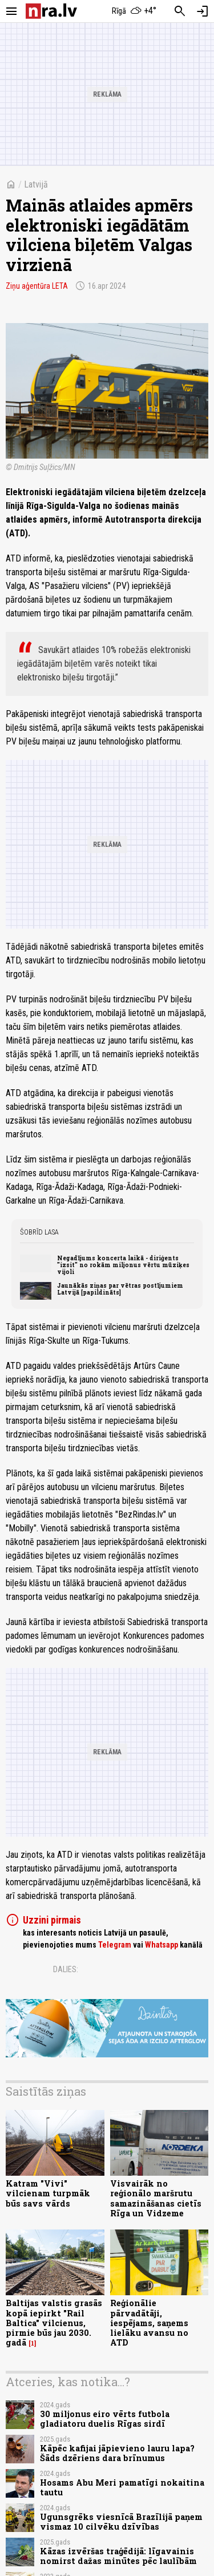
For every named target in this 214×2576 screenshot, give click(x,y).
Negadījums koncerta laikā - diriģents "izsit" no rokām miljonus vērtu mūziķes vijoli (123, 1265)
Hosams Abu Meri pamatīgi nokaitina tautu (122, 2487)
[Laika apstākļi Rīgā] (134, 11)
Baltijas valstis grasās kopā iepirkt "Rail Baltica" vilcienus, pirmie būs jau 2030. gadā (54, 2323)
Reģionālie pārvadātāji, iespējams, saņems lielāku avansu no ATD (149, 2323)
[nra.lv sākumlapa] (51, 11)
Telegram (114, 1944)
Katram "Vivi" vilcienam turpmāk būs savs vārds (48, 2193)
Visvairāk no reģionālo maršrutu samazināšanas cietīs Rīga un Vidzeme (155, 2198)
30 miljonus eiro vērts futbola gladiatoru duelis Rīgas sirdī (104, 2418)
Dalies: (65, 1969)
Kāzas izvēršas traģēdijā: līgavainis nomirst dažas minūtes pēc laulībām (118, 2556)
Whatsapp (161, 1944)
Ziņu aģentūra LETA (37, 285)
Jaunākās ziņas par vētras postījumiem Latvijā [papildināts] (120, 1288)
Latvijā (36, 184)
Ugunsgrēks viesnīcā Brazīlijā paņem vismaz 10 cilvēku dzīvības (121, 2521)
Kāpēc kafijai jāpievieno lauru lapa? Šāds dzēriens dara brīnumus (117, 2453)
